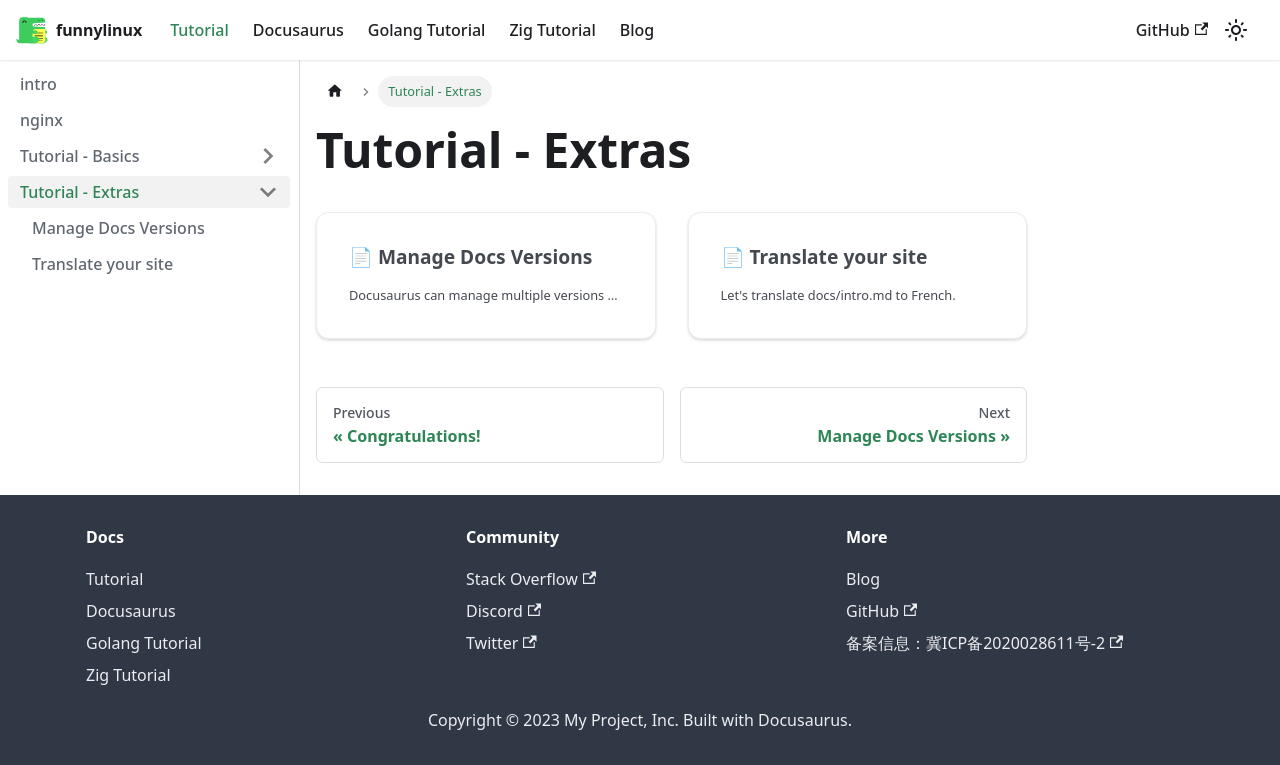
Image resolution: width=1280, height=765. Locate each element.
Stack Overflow (531, 579)
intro (38, 84)
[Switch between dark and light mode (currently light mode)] (1236, 30)
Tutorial (199, 30)
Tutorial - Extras (79, 192)
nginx (41, 120)
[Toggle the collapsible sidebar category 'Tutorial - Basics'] (268, 156)
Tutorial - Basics (80, 156)
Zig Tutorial (552, 30)
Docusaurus (298, 30)
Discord (503, 611)
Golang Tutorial (427, 30)
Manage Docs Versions (118, 228)
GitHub (1172, 30)
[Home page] (335, 91)
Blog (637, 30)
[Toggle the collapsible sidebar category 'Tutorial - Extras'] (268, 192)
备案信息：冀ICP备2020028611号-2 (984, 643)
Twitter (501, 643)
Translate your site (102, 264)
